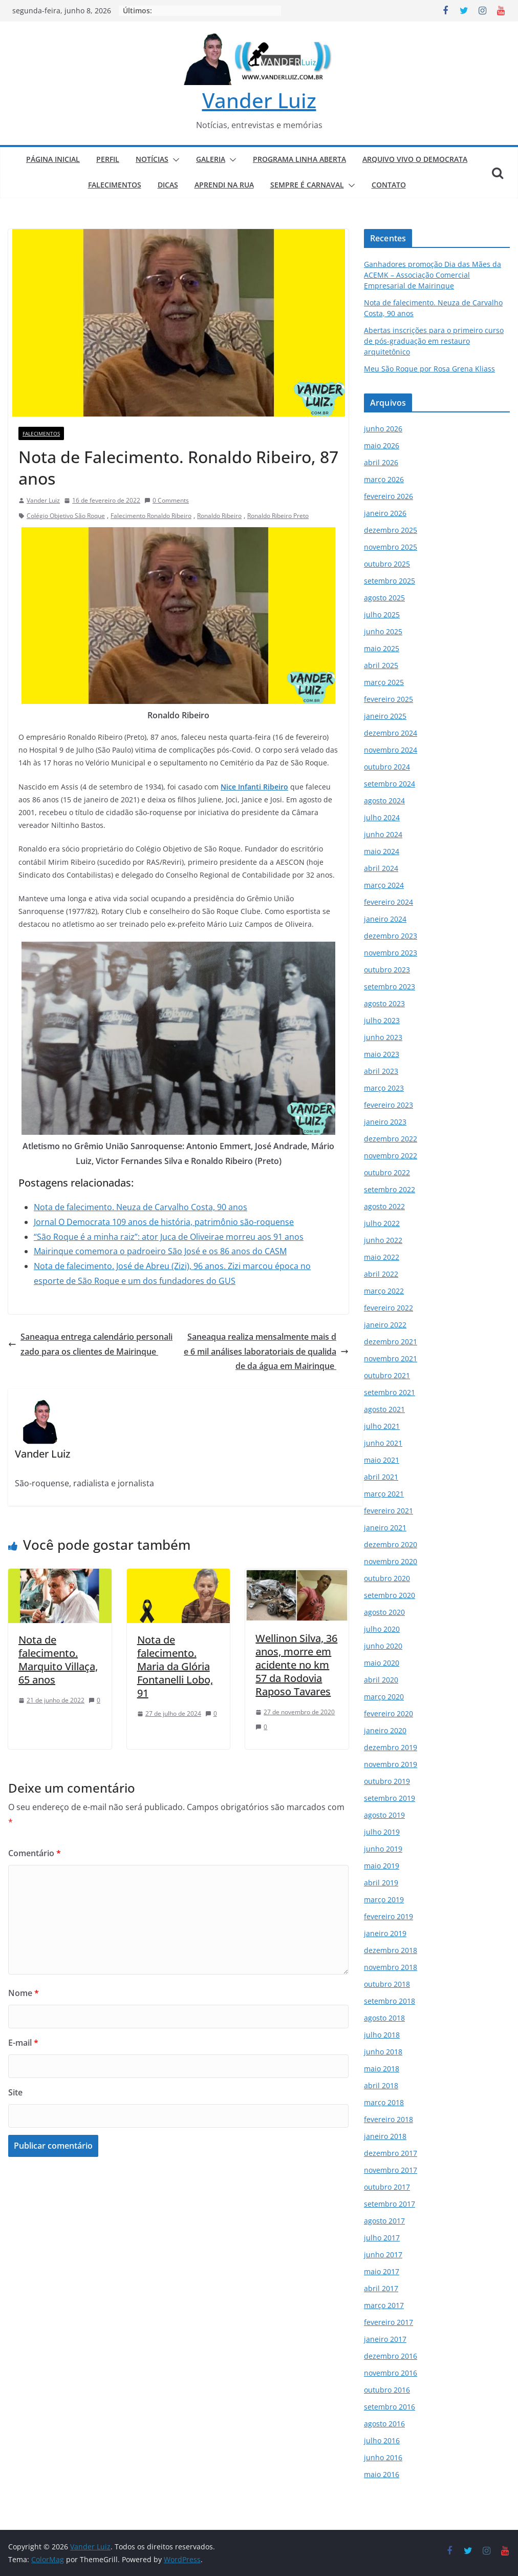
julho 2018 (382, 2035)
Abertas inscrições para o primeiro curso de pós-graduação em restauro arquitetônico (434, 341)
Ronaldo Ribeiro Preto (278, 515)
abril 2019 (381, 1882)
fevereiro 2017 (388, 2322)
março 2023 (384, 1088)
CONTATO (389, 185)
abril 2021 (381, 1477)
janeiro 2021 (385, 1527)
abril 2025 (381, 665)
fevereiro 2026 (388, 496)
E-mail (23, 2042)
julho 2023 (382, 1020)
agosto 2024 (384, 800)
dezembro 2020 (390, 1544)
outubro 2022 (387, 1172)
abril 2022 (381, 1274)
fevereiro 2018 (388, 2119)
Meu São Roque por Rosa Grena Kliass (429, 368)
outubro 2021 (387, 1375)
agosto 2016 (384, 2423)
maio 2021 (381, 1460)
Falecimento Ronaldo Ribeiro (151, 515)
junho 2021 (383, 1443)
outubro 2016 (387, 2390)
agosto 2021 (384, 1409)
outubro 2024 (387, 767)
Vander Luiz (259, 100)
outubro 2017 (387, 2187)
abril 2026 (381, 462)
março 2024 (384, 885)
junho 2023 (383, 1037)
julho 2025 (382, 614)
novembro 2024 (390, 750)
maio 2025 (381, 648)
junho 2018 (383, 2051)
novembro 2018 (390, 1967)
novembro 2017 (390, 2170)
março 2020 (384, 1696)
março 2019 (384, 1899)
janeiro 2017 (385, 2339)
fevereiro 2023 (388, 1105)
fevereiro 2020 (388, 1713)
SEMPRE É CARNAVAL (307, 185)
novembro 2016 (390, 2373)
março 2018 (384, 2102)
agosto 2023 (384, 1003)
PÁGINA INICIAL (53, 159)
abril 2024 (381, 868)
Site (15, 2092)
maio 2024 (381, 851)
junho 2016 (383, 2457)
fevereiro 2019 (388, 1916)
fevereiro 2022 (388, 1308)
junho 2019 (383, 1849)
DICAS (168, 185)
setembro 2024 (389, 783)
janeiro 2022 (385, 1324)
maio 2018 (381, 2068)
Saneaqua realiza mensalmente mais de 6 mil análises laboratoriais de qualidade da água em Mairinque (266, 1351)
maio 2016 (381, 2474)
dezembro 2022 (390, 1139)
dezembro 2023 (390, 936)
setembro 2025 (389, 581)
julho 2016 (382, 2440)
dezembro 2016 (390, 2356)
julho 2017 (382, 2237)
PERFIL (107, 159)
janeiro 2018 (385, 2136)
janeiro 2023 (385, 1122)
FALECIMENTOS (114, 185)
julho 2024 (382, 817)
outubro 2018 (387, 1984)
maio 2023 (381, 1054)
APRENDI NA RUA (224, 185)
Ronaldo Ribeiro (219, 515)
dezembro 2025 (390, 530)
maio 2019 (381, 1866)
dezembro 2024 (390, 733)
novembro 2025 (390, 547)
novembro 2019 (390, 1764)
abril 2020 (381, 1680)
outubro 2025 (387, 564)
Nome (23, 1993)
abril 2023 (381, 1071)
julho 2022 (382, 1223)
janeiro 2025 (385, 716)
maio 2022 (381, 1257)
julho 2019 (382, 1832)
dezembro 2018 (390, 1950)
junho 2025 (383, 631)
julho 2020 (382, 1629)
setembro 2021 (389, 1392)
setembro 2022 (389, 1189)
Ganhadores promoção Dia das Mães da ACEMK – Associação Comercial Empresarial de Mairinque (432, 274)
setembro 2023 (389, 986)
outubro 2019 (387, 1781)
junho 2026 (383, 428)
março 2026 (384, 479)
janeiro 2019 (385, 1933)
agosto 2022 (384, 1206)
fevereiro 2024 (388, 902)
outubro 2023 (387, 969)
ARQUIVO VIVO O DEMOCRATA (414, 159)
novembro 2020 (390, 1561)
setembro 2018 (389, 2001)
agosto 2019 (384, 1815)
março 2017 (384, 2305)
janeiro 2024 (385, 919)
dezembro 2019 (390, 1747)
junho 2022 (383, 1240)
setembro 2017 (389, 2204)
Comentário (34, 1853)
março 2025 (384, 682)
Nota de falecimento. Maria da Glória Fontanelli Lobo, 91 (175, 1666)
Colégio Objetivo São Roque (66, 515)
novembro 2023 (390, 953)
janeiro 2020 (385, 1730)
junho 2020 (383, 1646)
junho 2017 (383, 2254)
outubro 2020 (387, 1578)
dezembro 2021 (390, 1341)
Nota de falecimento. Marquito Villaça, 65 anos (58, 1660)
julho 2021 (382, 1426)
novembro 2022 (390, 1155)
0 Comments (166, 500)
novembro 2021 (390, 1358)
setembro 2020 (389, 1595)
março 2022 (384, 1291)
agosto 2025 (384, 598)
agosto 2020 (384, 1612)
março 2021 (384, 1494)
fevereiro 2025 (388, 699)
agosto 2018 (384, 2018)
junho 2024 (383, 834)
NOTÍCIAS (152, 159)
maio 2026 (381, 445)
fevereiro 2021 (388, 1510)
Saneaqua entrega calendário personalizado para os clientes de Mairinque (90, 1344)
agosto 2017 (384, 2221)
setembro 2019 (389, 1798)
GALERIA (210, 159)
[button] (174, 160)
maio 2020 (381, 1663)
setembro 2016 (389, 2407)
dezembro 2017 (390, 2153)
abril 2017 (381, 2288)
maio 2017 (381, 2271)
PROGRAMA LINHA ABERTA (299, 159)
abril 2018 (381, 2085)
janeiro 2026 (385, 513)
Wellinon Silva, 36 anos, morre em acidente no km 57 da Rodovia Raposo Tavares (296, 1664)
